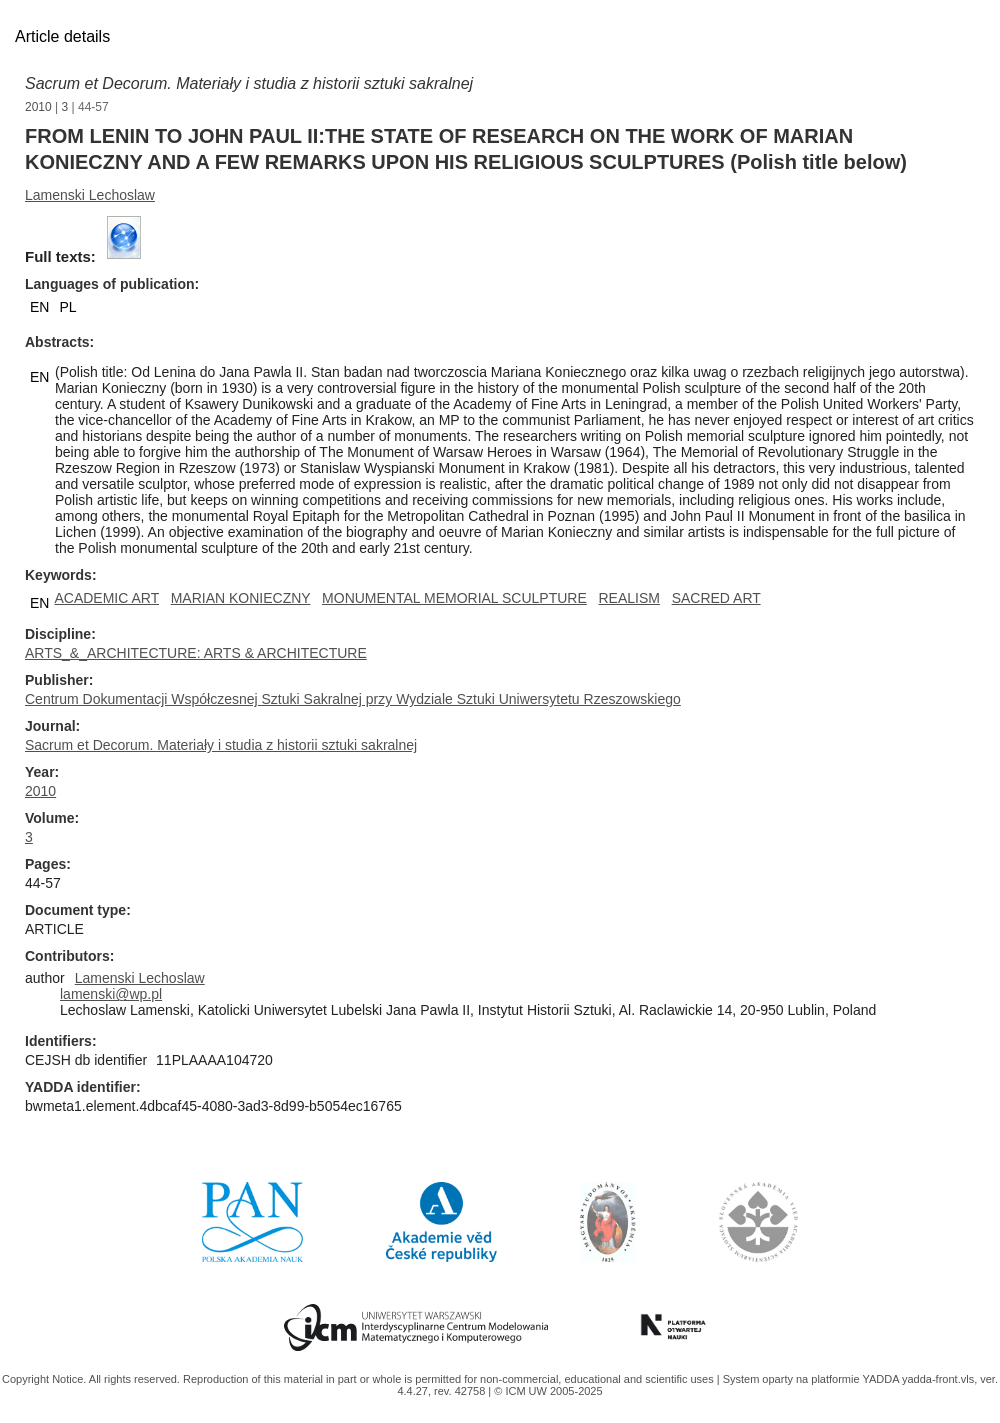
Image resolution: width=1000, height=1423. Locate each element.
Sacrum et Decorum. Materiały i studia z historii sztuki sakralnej (249, 83)
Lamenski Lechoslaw (90, 195)
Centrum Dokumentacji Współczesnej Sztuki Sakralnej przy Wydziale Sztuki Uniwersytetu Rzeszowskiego (353, 699)
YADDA (882, 1379)
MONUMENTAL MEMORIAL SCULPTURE (454, 598)
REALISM (628, 598)
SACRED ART (716, 598)
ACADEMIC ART (106, 598)
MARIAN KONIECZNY (241, 598)
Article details (62, 36)
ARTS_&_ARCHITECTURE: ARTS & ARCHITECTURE (196, 653)
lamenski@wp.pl (111, 994)
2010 (38, 107)
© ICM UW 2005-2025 (548, 1391)
